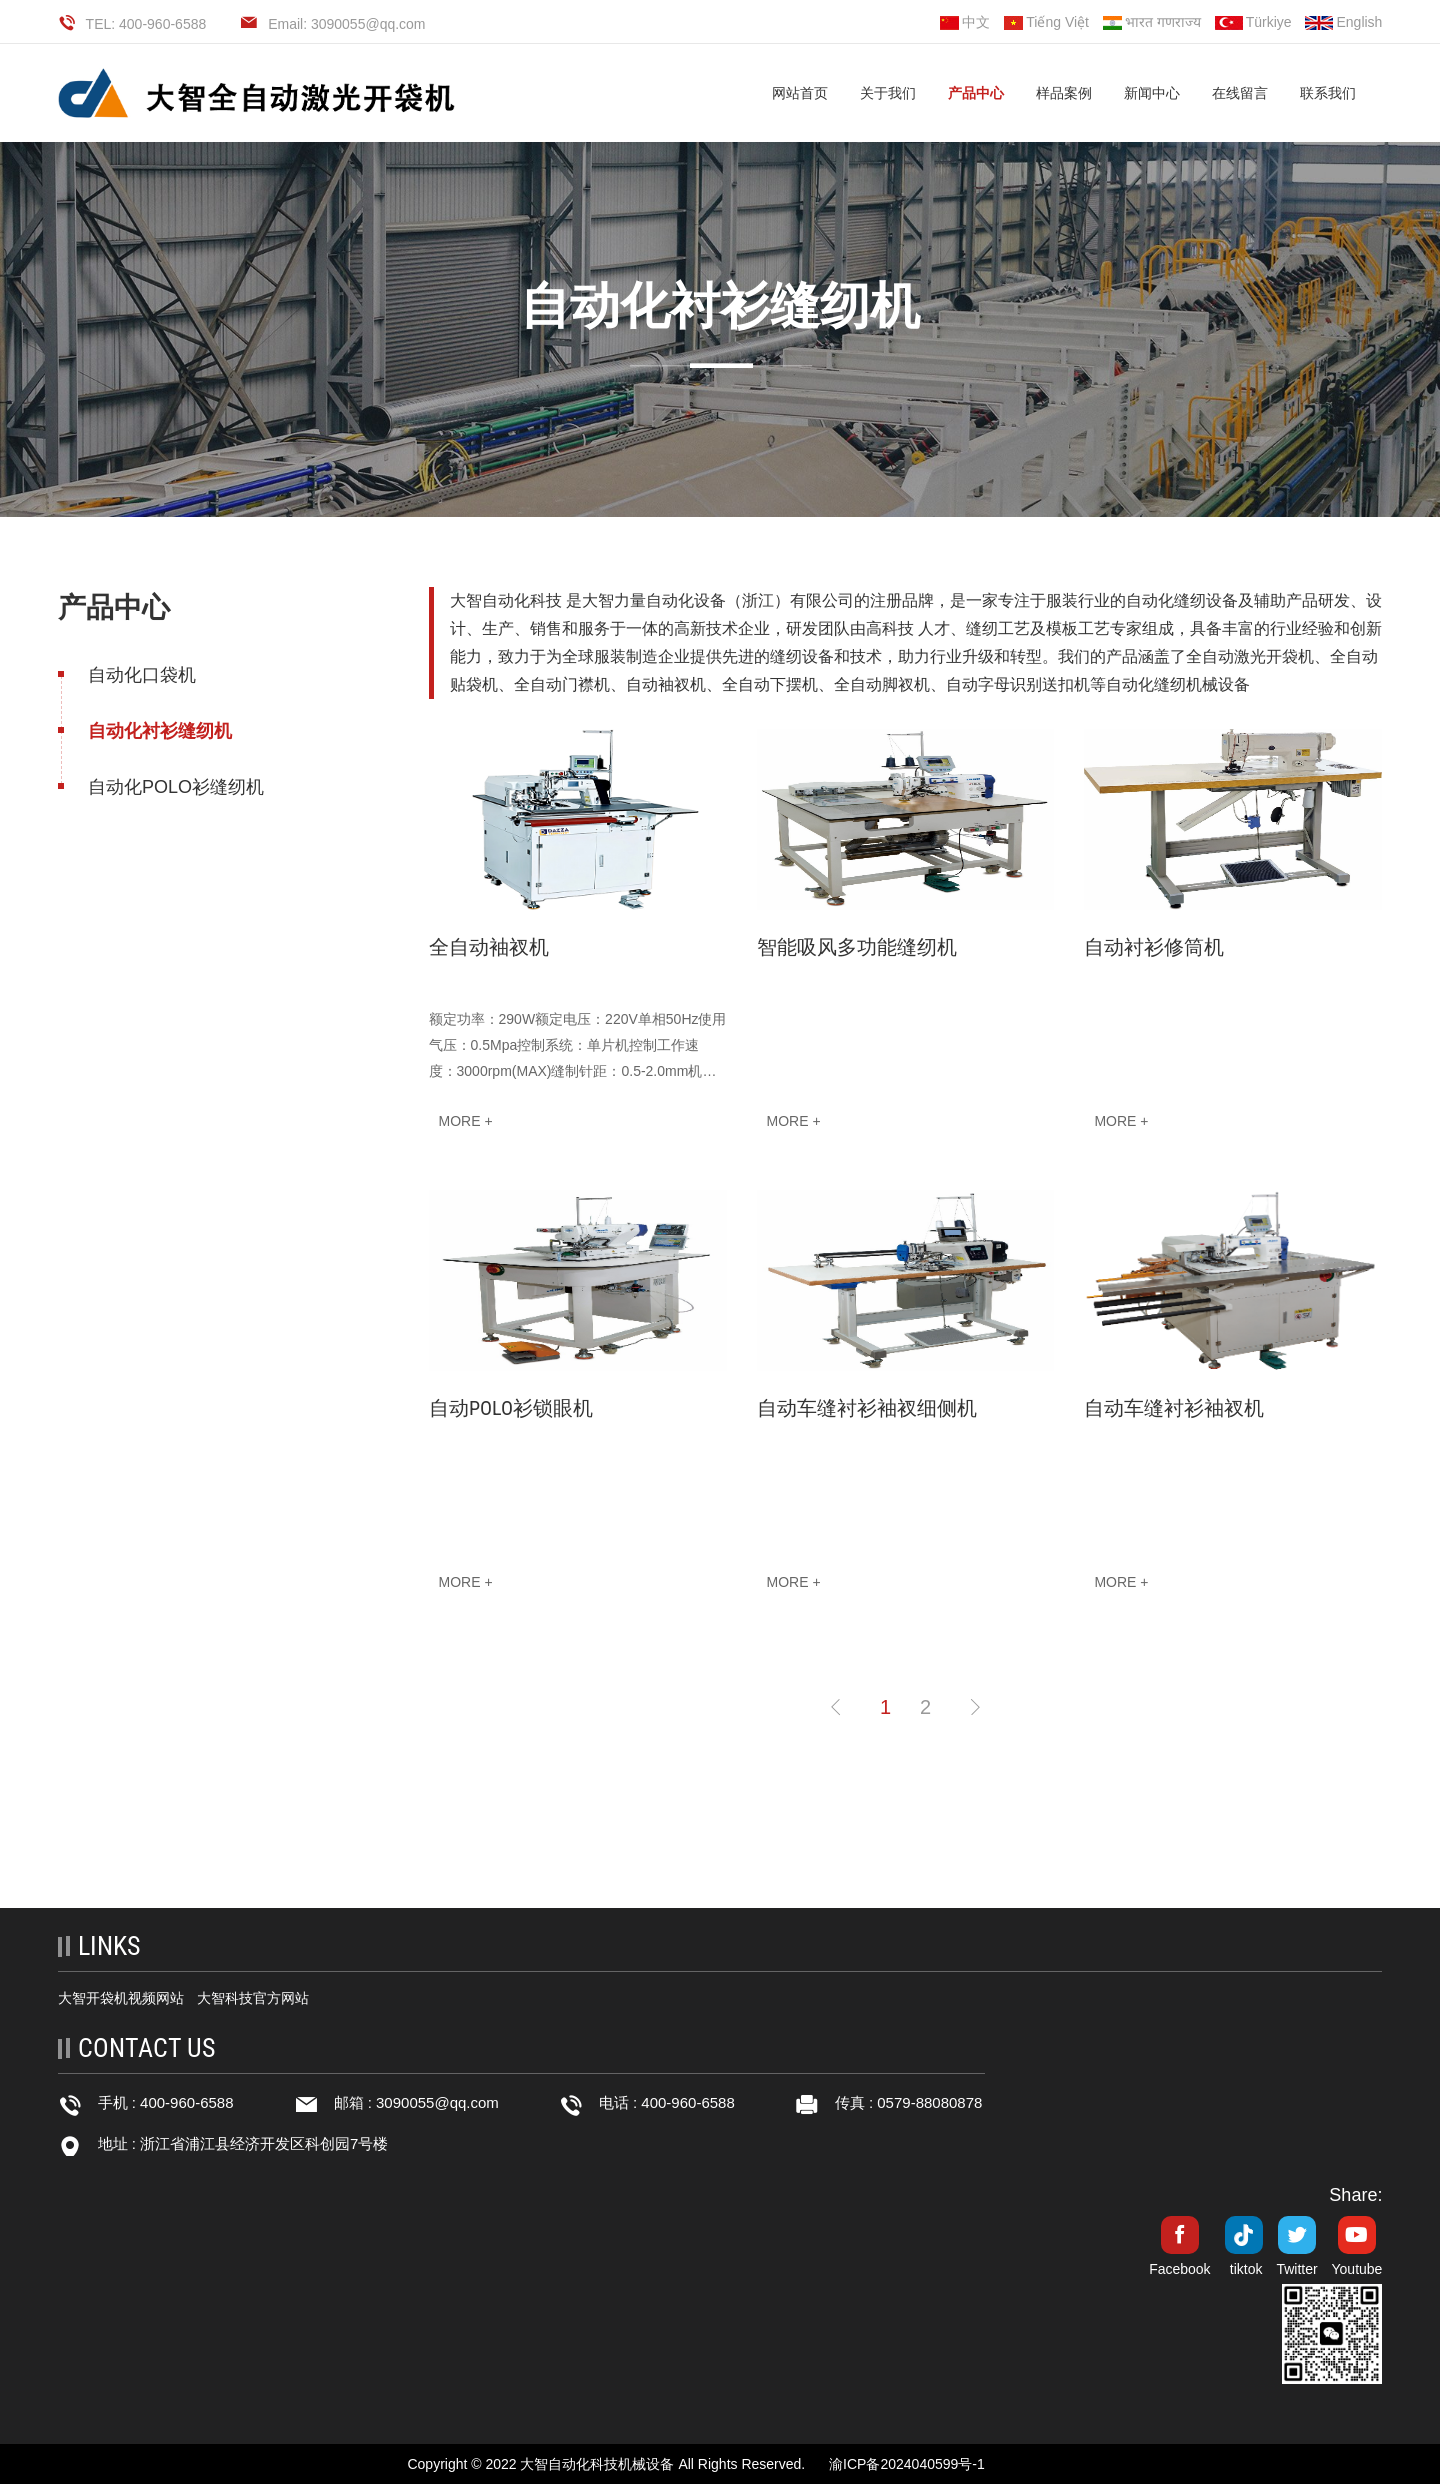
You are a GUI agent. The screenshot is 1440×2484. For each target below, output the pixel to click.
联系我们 (1328, 93)
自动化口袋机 (142, 675)
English (1343, 22)
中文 (965, 22)
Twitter (1296, 2269)
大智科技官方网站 (253, 1998)
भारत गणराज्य (1152, 22)
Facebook (1179, 2269)
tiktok (1246, 2269)
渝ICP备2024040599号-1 (907, 2464)
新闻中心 (1152, 93)
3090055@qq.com (437, 2102)
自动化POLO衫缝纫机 (176, 787)
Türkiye (1253, 22)
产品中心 (976, 93)
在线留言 (1240, 93)
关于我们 (888, 93)
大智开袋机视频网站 (121, 1998)
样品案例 (1064, 93)
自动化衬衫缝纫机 (160, 731)
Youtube (1357, 2269)
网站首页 (800, 93)
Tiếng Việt (1046, 22)
